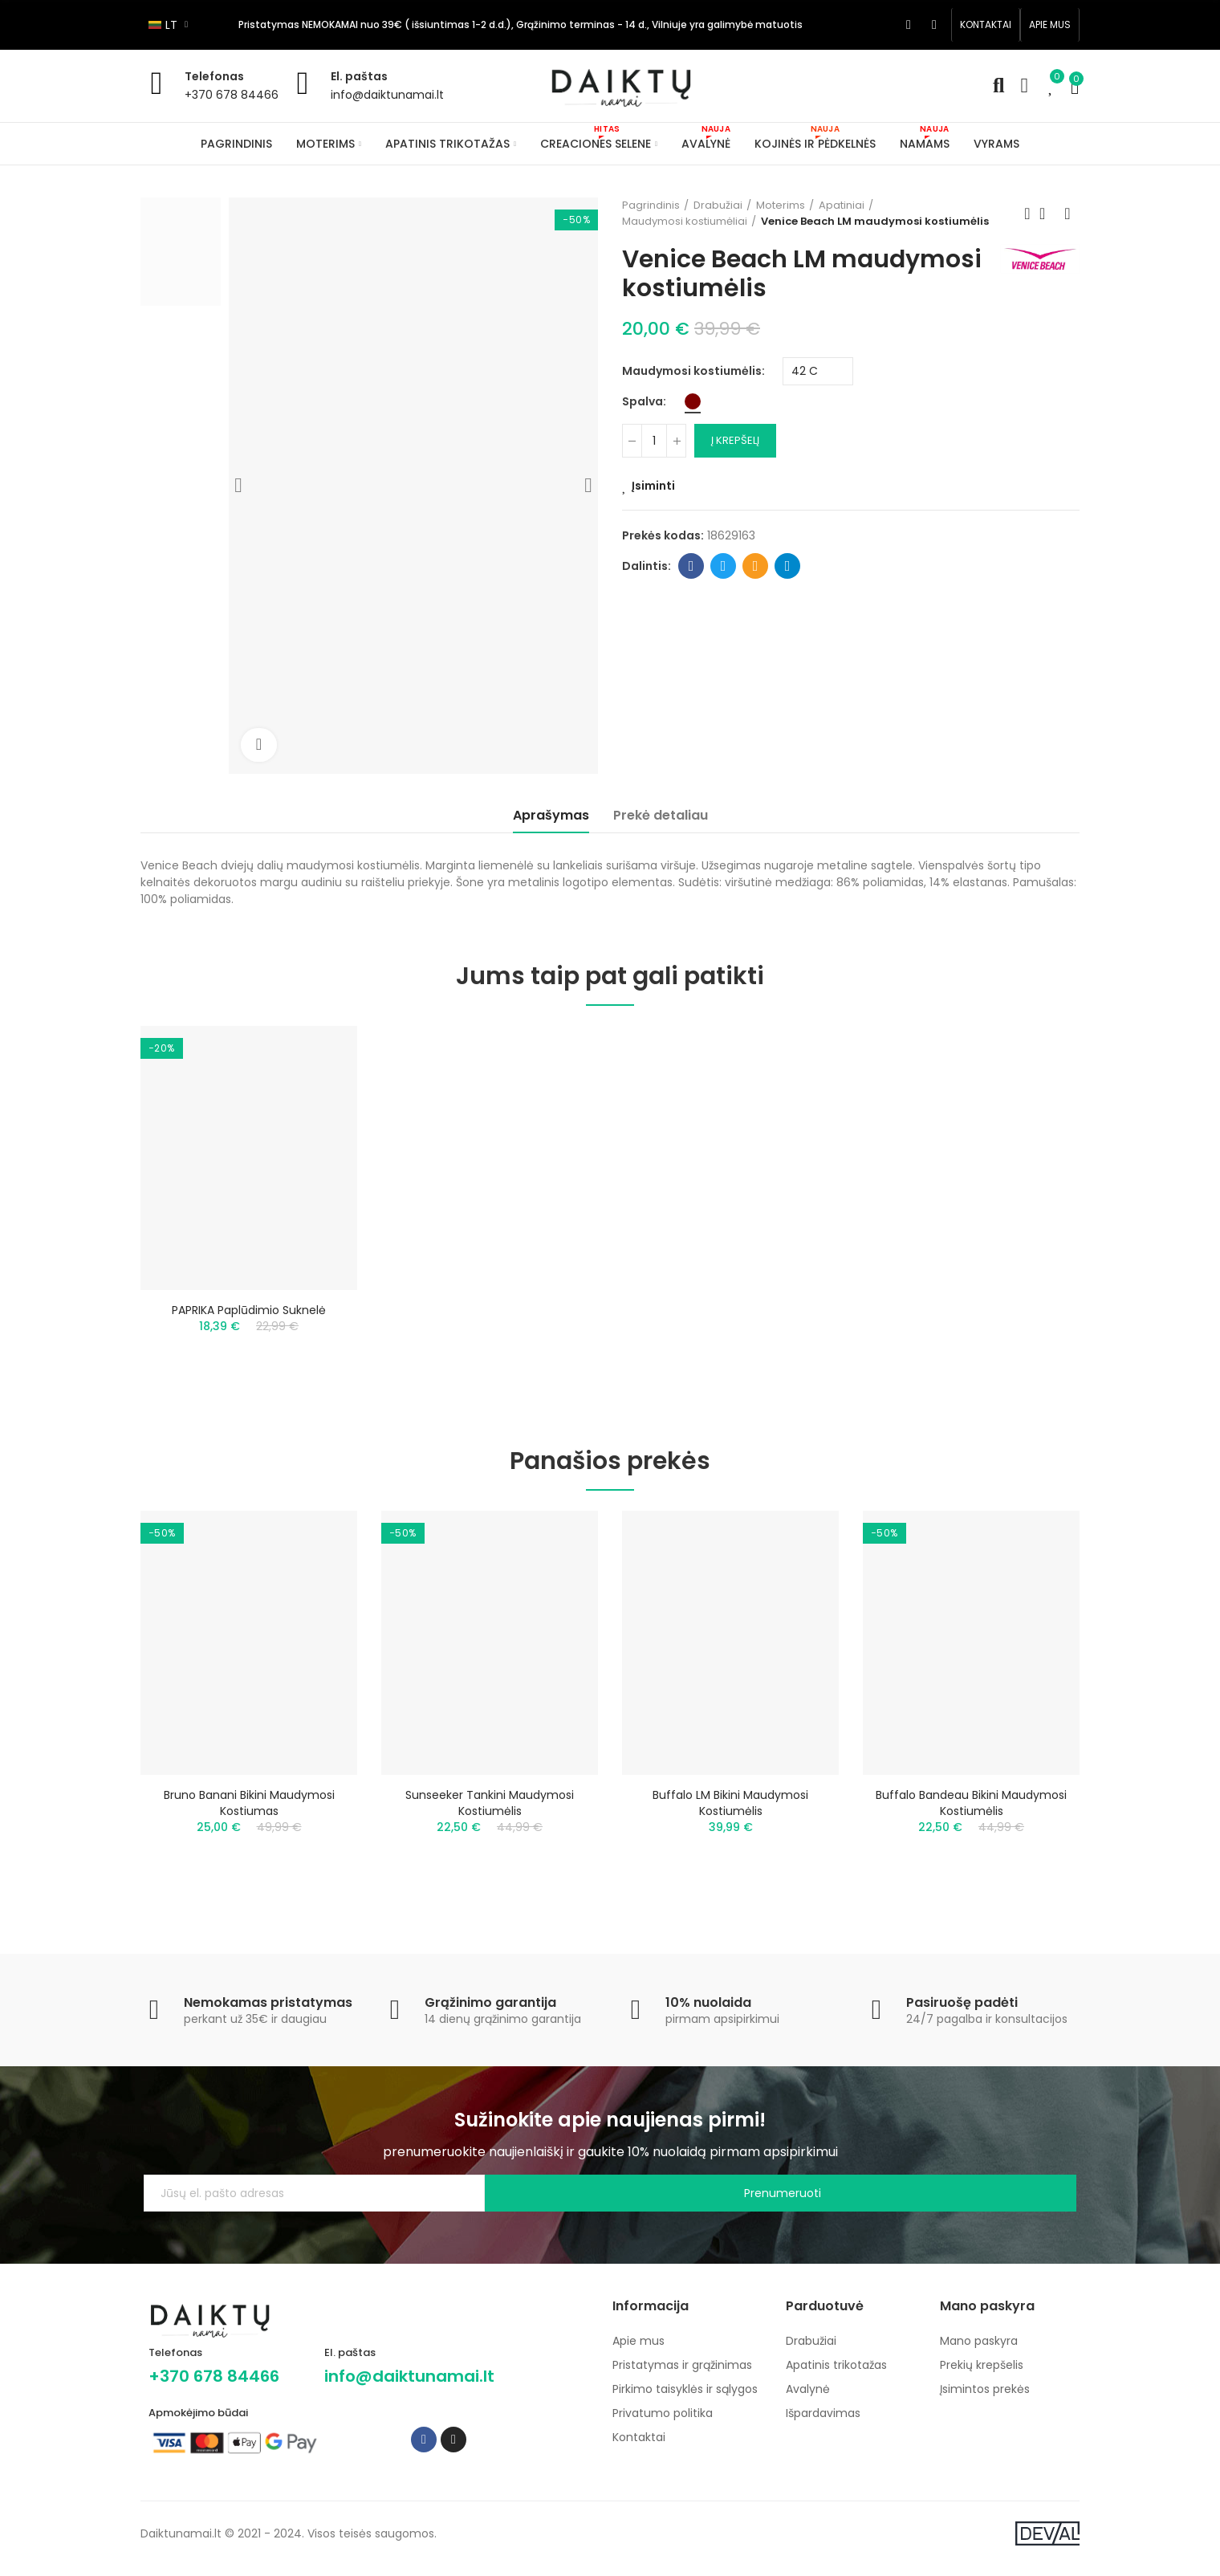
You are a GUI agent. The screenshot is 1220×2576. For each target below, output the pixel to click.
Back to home (1047, 214)
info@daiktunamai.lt (387, 95)
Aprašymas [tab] (551, 815)
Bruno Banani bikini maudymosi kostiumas (249, 1812)
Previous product (1027, 214)
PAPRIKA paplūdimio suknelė (249, 1310)
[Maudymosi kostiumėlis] (818, 371)
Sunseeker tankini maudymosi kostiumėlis (489, 1812)
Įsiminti (653, 486)
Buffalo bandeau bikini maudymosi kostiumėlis (971, 1812)
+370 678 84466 (232, 95)
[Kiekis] (654, 441)
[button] (985, 25)
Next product (1067, 214)
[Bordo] (693, 401)
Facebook (691, 566)
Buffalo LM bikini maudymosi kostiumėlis (730, 1812)
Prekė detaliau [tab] (660, 815)
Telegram (788, 566)
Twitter (723, 566)
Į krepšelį (735, 440)
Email (755, 566)
